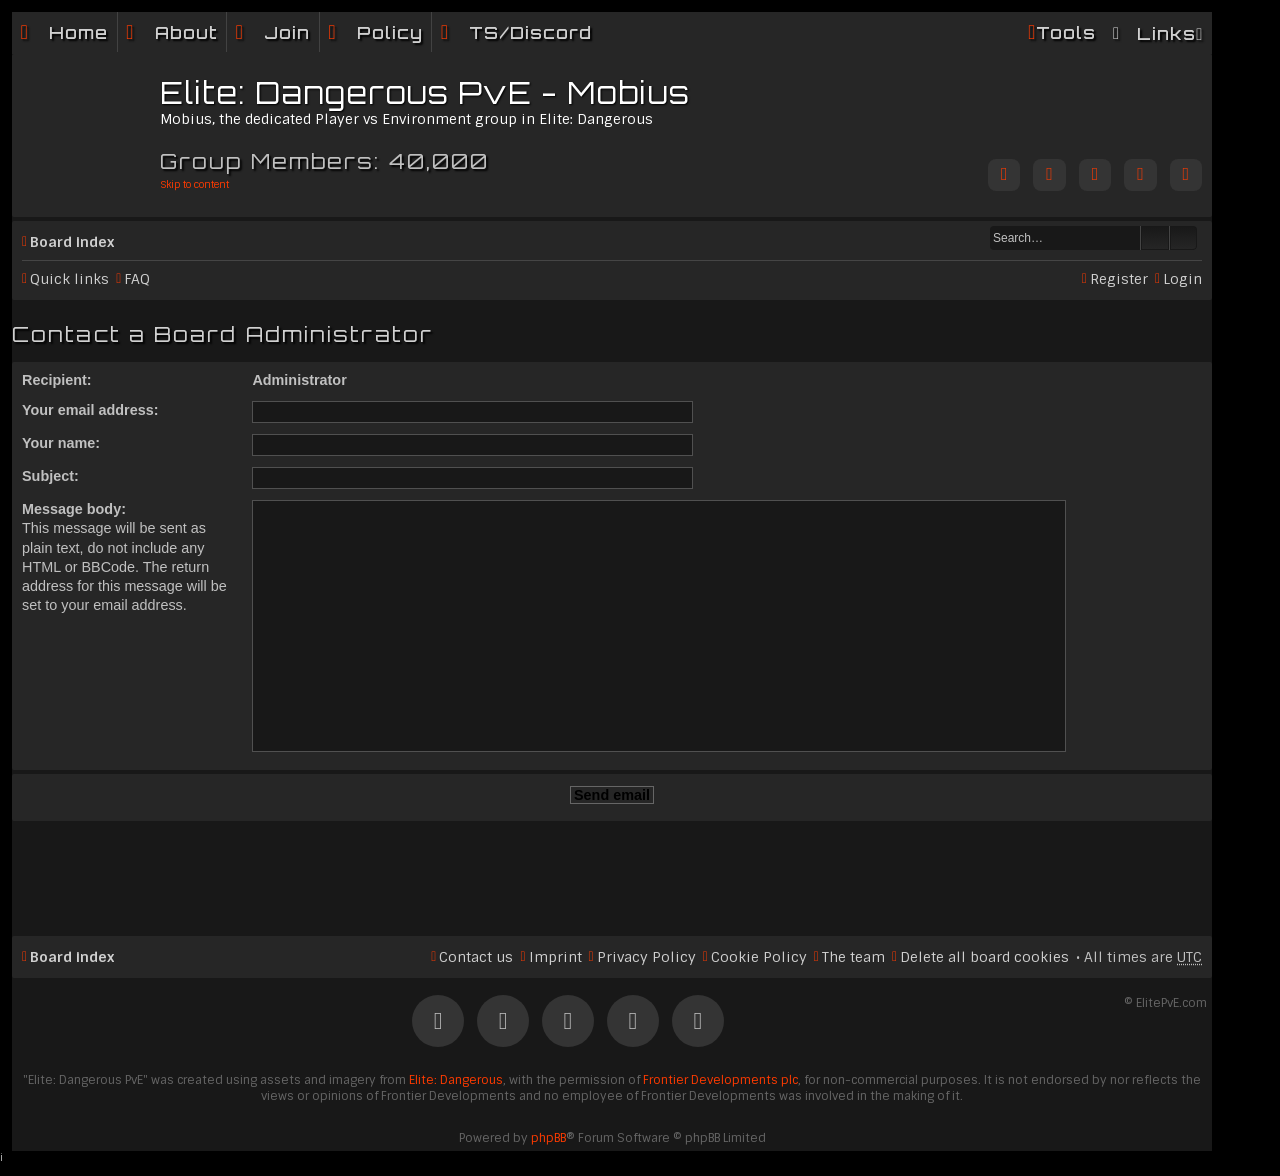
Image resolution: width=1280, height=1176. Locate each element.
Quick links (69, 279)
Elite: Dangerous (456, 1080)
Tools (1066, 32)
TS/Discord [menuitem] (530, 32)
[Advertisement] (612, 870)
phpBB (548, 1138)
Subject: (50, 476)
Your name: (61, 443)
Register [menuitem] (1119, 279)
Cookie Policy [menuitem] (759, 957)
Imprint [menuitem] (555, 957)
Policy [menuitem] (390, 32)
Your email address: (90, 410)
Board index (72, 242)
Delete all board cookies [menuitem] (984, 957)
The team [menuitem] (853, 957)
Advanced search (1183, 238)
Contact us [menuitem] (476, 957)
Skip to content (194, 184)
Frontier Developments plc (720, 1080)
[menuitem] (172, 32)
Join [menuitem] (287, 32)
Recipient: (57, 380)
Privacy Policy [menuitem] (646, 957)
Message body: (74, 509)
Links (1166, 33)
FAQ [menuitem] (137, 279)
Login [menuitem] (1182, 279)
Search (1155, 238)
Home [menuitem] (78, 32)
